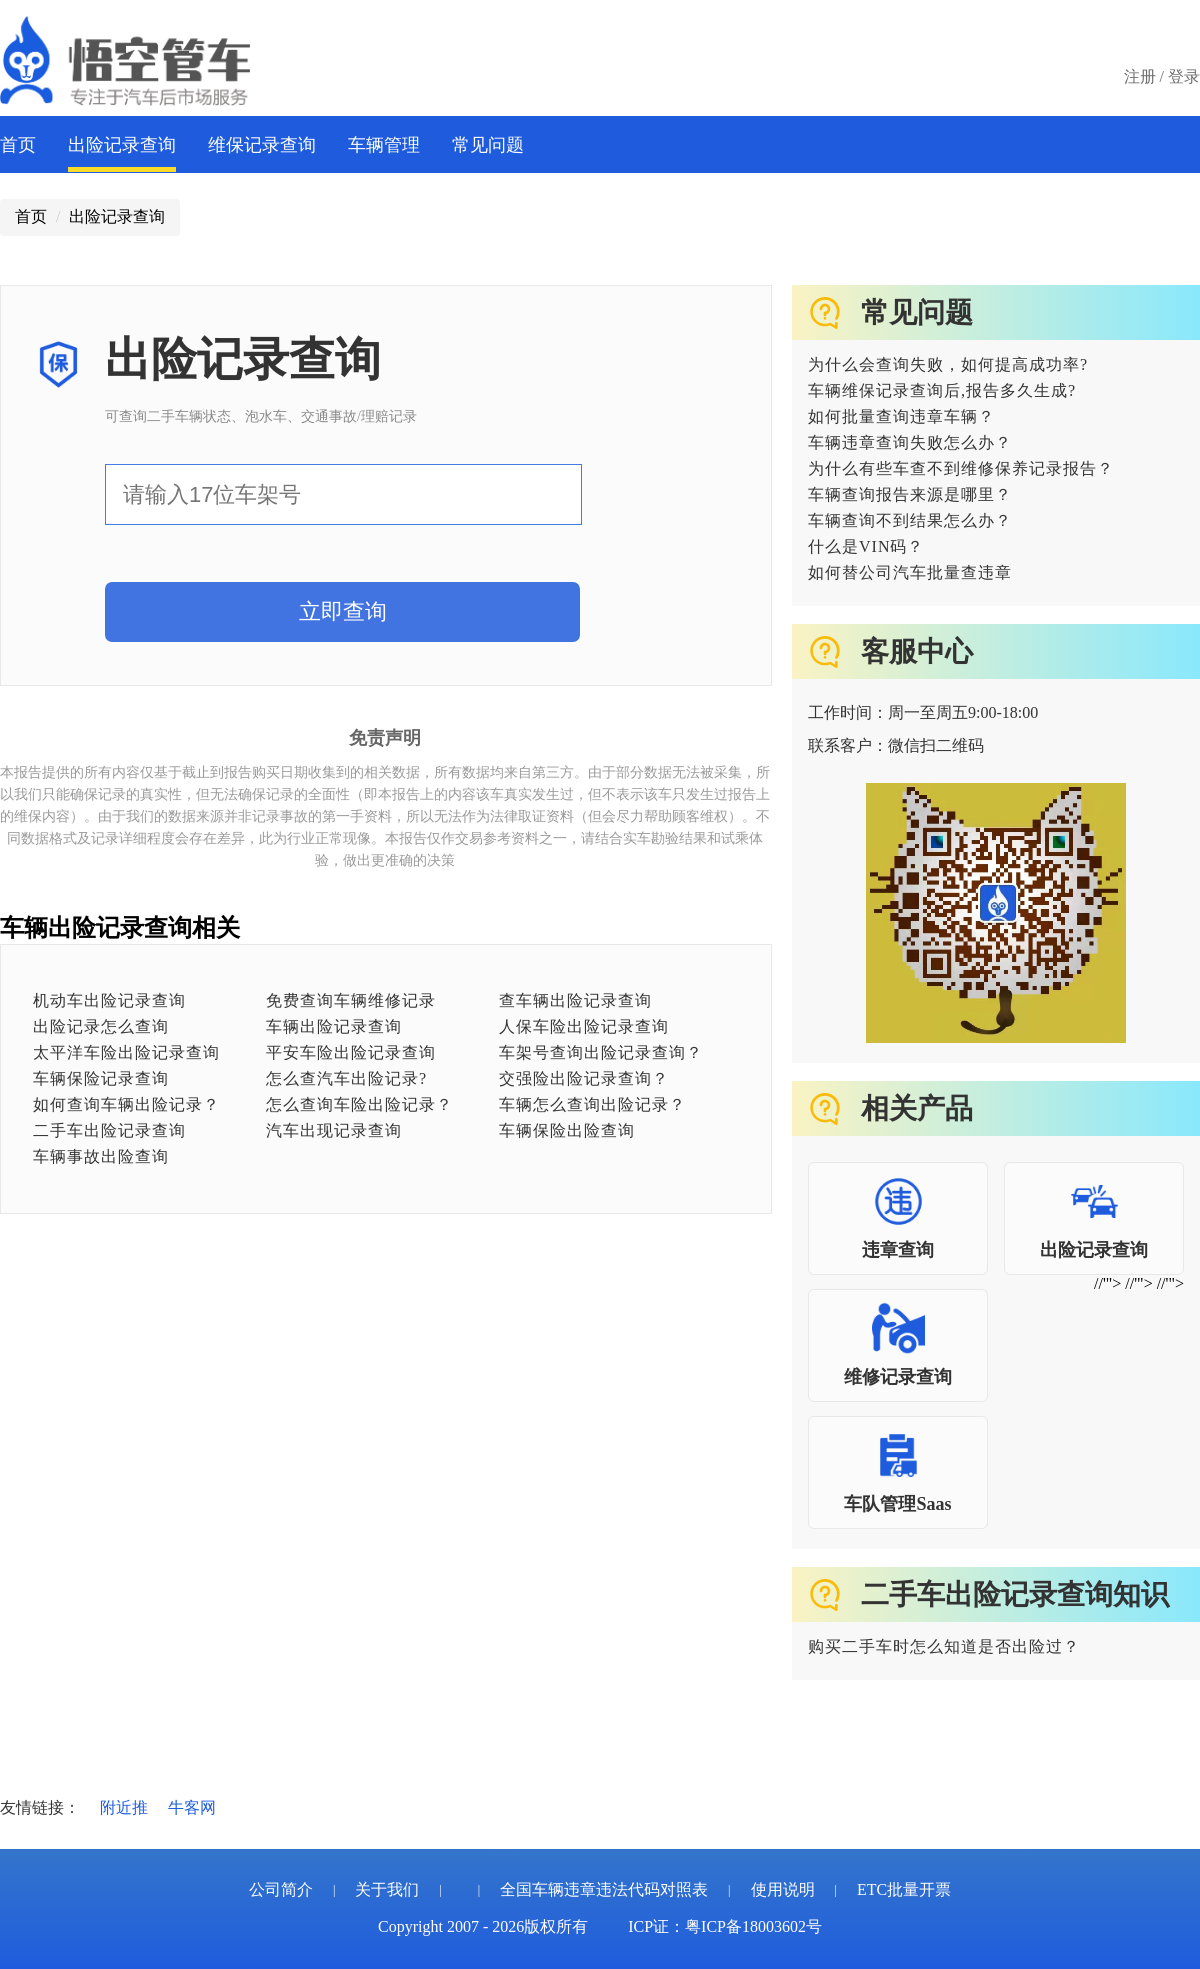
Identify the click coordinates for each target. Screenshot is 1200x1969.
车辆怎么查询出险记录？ (592, 1104)
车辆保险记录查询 (101, 1078)
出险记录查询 (122, 145)
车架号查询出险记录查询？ (601, 1052)
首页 (18, 145)
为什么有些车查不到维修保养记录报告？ (961, 468)
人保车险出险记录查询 (584, 1026)
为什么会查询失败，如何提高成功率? (948, 364)
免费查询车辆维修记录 (351, 1000)
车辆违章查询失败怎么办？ (910, 442)
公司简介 (281, 1889)
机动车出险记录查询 (109, 1000)
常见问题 (488, 145)
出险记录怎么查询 (101, 1026)
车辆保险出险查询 (567, 1130)
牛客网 (192, 1807)
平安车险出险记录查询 (351, 1052)
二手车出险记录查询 (109, 1130)
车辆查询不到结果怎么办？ (910, 520)
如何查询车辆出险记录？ (126, 1104)
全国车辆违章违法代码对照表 (604, 1889)
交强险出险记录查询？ (584, 1078)
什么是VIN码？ (866, 546)
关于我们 (387, 1889)
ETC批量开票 (904, 1889)
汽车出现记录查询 (334, 1130)
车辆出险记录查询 (334, 1026)
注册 (1140, 76)
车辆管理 (384, 145)
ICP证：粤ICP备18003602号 (725, 1926)
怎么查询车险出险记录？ (359, 1104)
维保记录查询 (262, 145)
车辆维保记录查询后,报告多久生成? (942, 390)
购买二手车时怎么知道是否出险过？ (944, 1646)
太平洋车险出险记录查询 (126, 1052)
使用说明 (783, 1889)
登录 (1184, 76)
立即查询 (343, 611)
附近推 (124, 1807)
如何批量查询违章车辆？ (901, 416)
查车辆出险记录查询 (575, 1000)
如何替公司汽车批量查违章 (910, 572)
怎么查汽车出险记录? (346, 1078)
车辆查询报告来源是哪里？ (910, 494)
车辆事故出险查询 (101, 1156)
